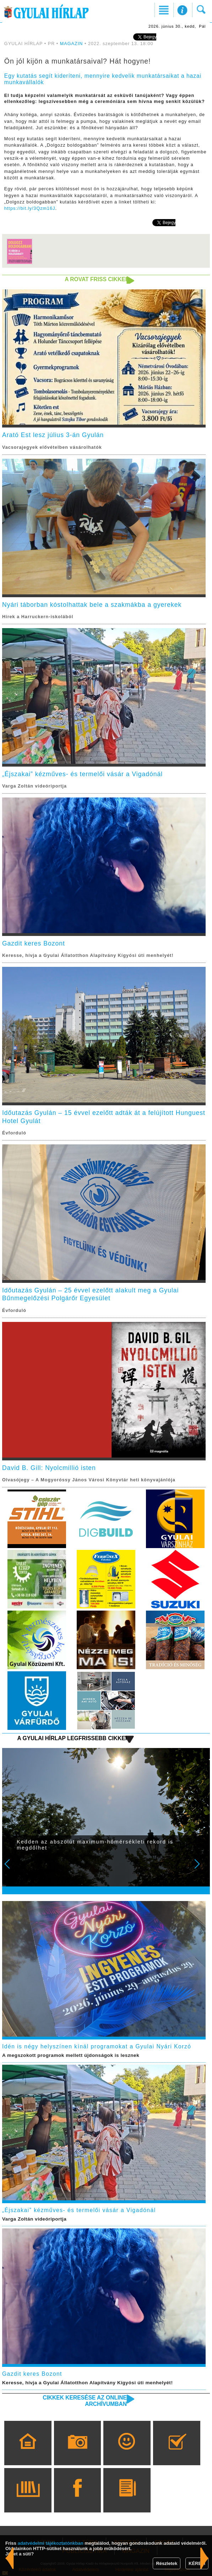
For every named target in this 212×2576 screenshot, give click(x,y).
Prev (11, 1869)
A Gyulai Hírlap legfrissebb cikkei (72, 1738)
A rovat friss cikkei (96, 279)
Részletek (166, 2563)
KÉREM (197, 2563)
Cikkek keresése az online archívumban (85, 2401)
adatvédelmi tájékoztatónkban (50, 2543)
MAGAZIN (71, 43)
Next (201, 1869)
